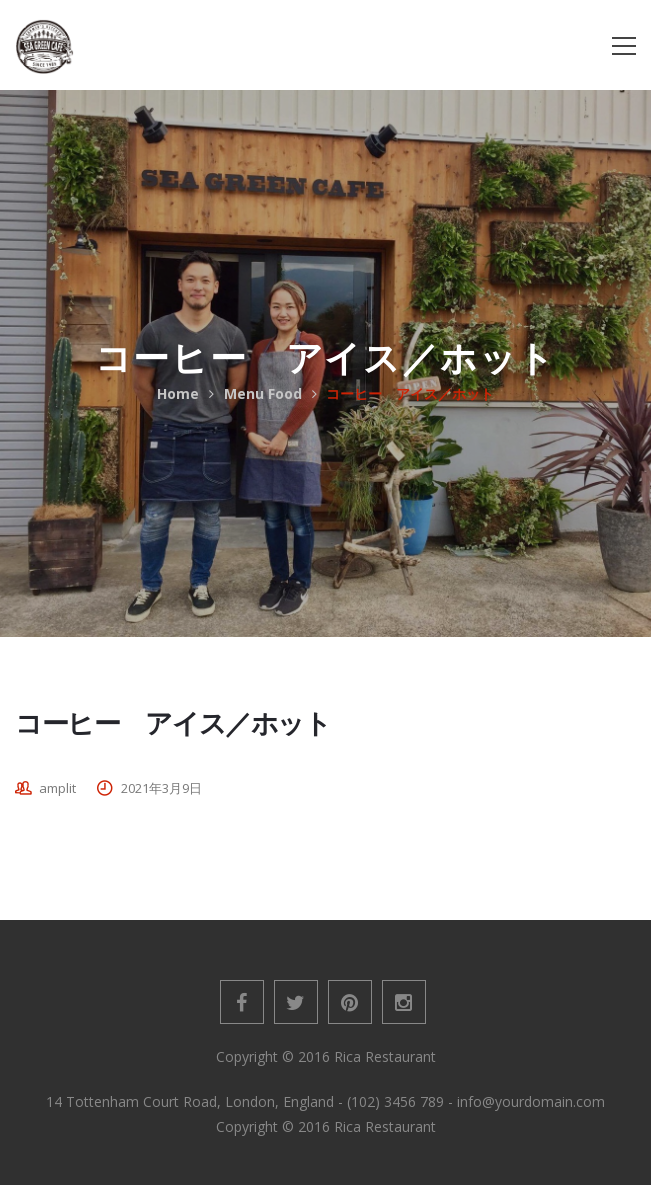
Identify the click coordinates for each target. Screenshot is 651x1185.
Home (178, 393)
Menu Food (263, 393)
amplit (57, 788)
